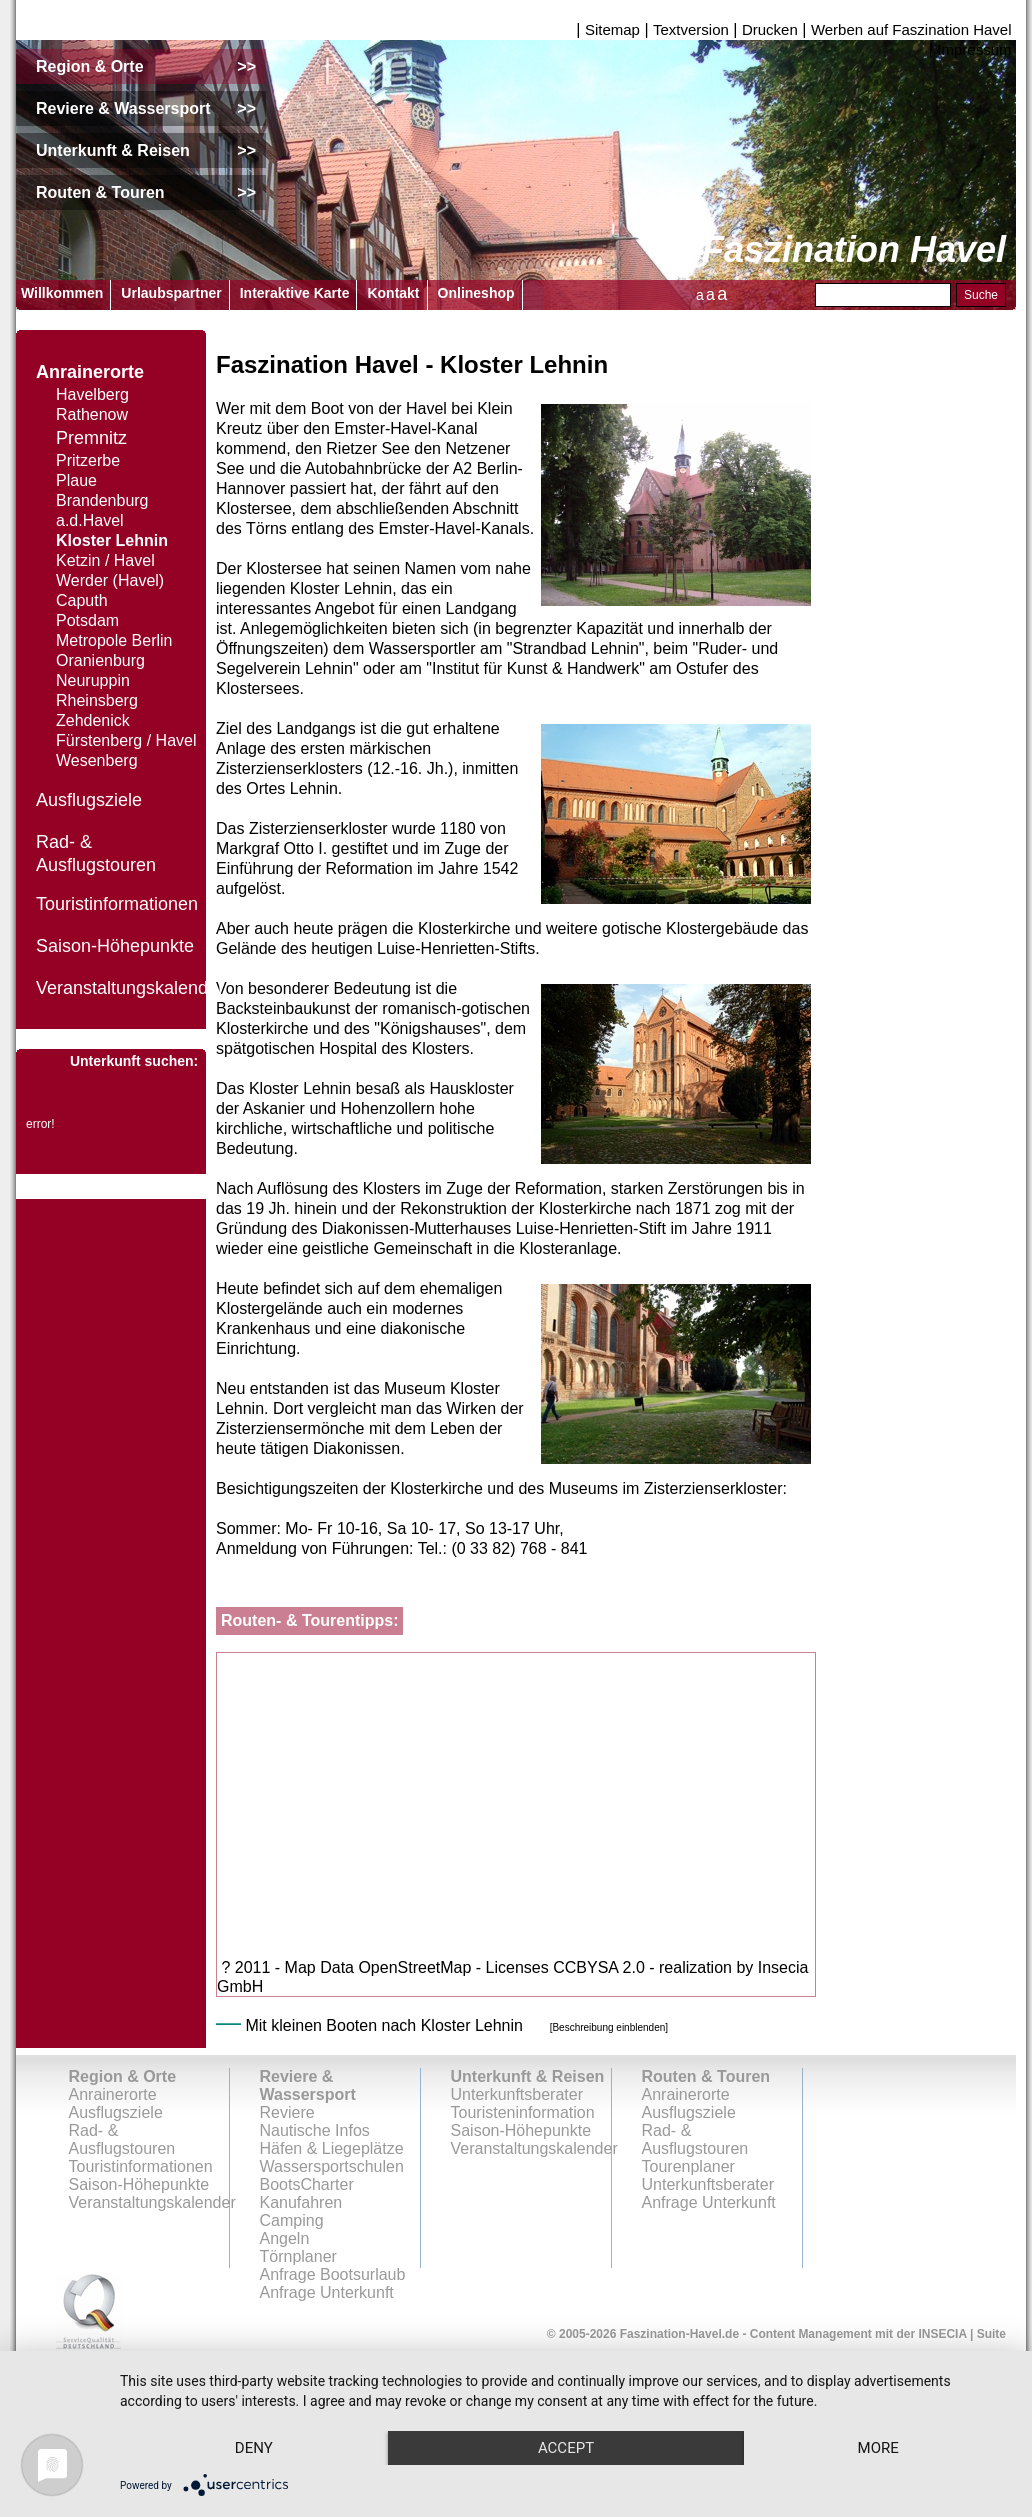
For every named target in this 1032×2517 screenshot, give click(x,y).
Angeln (285, 2238)
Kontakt (393, 293)
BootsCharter (307, 2184)
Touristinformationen (117, 904)
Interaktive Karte (295, 293)
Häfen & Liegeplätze (332, 2148)
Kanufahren (301, 2202)
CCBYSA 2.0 (599, 1967)
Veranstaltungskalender (130, 988)
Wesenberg (97, 760)
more (878, 2448)
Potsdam (87, 620)
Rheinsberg (97, 700)
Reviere (287, 2112)
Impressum (974, 49)
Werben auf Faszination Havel (911, 29)
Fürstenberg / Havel (126, 740)
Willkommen (62, 293)
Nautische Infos (315, 2130)
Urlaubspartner (171, 293)
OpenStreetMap (414, 1967)
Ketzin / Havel (105, 560)
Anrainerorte (90, 372)
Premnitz (91, 438)
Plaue (76, 480)
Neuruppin (93, 680)
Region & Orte (123, 2076)
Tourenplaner (688, 2166)
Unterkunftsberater (517, 2094)
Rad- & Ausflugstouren (122, 2139)
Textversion (691, 29)
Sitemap (612, 29)
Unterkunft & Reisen (528, 2076)
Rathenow (92, 414)
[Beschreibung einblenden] (609, 2027)
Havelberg (92, 394)
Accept (566, 2448)
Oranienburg (100, 660)
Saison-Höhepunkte (115, 946)
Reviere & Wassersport (308, 2085)
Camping (292, 2220)
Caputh (82, 600)
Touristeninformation (523, 2112)
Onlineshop (476, 293)
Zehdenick (93, 720)
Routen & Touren (706, 2076)
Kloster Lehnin (112, 540)
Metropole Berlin (114, 640)
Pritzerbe (88, 460)
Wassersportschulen (332, 2166)
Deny (254, 2448)
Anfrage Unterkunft (709, 2202)
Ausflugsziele (89, 800)
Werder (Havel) (110, 580)
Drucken (770, 29)
